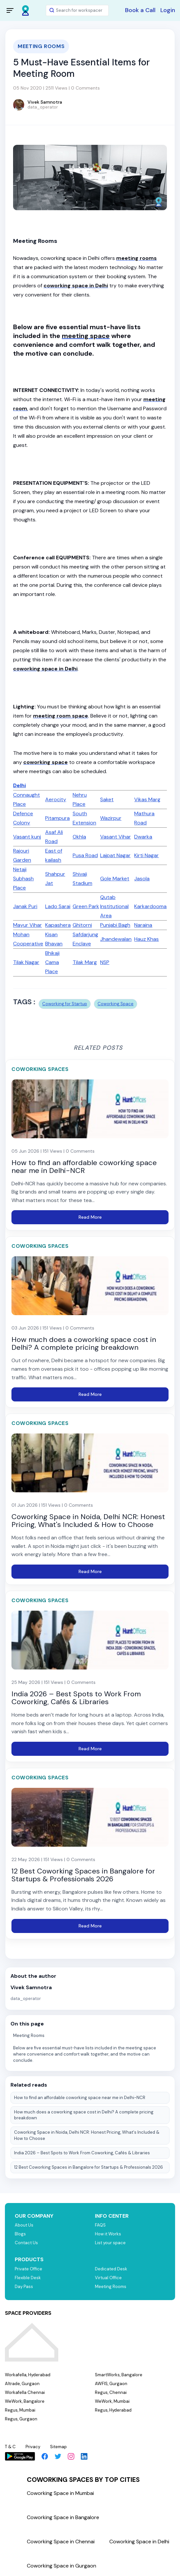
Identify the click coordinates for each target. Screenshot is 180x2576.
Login (167, 10)
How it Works (108, 2234)
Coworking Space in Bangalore (63, 2517)
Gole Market (114, 878)
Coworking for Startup (64, 1004)
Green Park (86, 906)
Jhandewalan (116, 939)
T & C (10, 2446)
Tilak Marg (85, 962)
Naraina (143, 925)
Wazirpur (110, 818)
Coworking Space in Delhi (139, 2541)
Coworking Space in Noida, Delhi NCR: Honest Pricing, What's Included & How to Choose (86, 2135)
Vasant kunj (27, 836)
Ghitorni (82, 925)
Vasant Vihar (115, 836)
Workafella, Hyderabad (27, 2375)
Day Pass (24, 2286)
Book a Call (140, 10)
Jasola (142, 878)
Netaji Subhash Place (23, 878)
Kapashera (58, 925)
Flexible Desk (28, 2277)
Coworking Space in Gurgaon (61, 2565)
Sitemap (58, 2446)
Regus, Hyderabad (113, 2410)
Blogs (20, 2234)
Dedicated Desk (111, 2269)
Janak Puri (25, 906)
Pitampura (57, 818)
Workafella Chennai (25, 2392)
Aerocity (55, 799)
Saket (107, 799)
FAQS (100, 2225)
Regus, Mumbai (20, 2410)
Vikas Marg (147, 799)
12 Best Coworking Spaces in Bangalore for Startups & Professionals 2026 (88, 2167)
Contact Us (26, 2243)
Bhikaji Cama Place (52, 962)
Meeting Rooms (29, 2035)
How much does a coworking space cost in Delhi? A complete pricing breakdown (83, 2115)
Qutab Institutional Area (114, 906)
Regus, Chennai (111, 2392)
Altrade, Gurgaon (22, 2383)
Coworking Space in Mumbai (60, 2493)
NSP (104, 962)
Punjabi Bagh (115, 925)
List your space (110, 2243)
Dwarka (143, 836)
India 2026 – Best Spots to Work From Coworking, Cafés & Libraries (82, 2153)
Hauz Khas (146, 939)
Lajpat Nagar (115, 855)
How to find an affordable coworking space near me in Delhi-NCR (79, 2097)
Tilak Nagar (26, 962)
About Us (24, 2225)
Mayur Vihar (27, 925)
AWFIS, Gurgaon (111, 2383)
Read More (90, 1217)
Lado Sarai (57, 906)
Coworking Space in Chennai (61, 2541)
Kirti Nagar (146, 855)
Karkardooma (150, 906)
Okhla (79, 836)
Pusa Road (85, 855)
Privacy (33, 2446)
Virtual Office (108, 2277)
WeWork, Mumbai (112, 2401)
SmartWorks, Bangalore (118, 2375)
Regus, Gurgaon (21, 2419)
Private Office (28, 2269)
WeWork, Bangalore (25, 2401)
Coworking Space (116, 1004)
